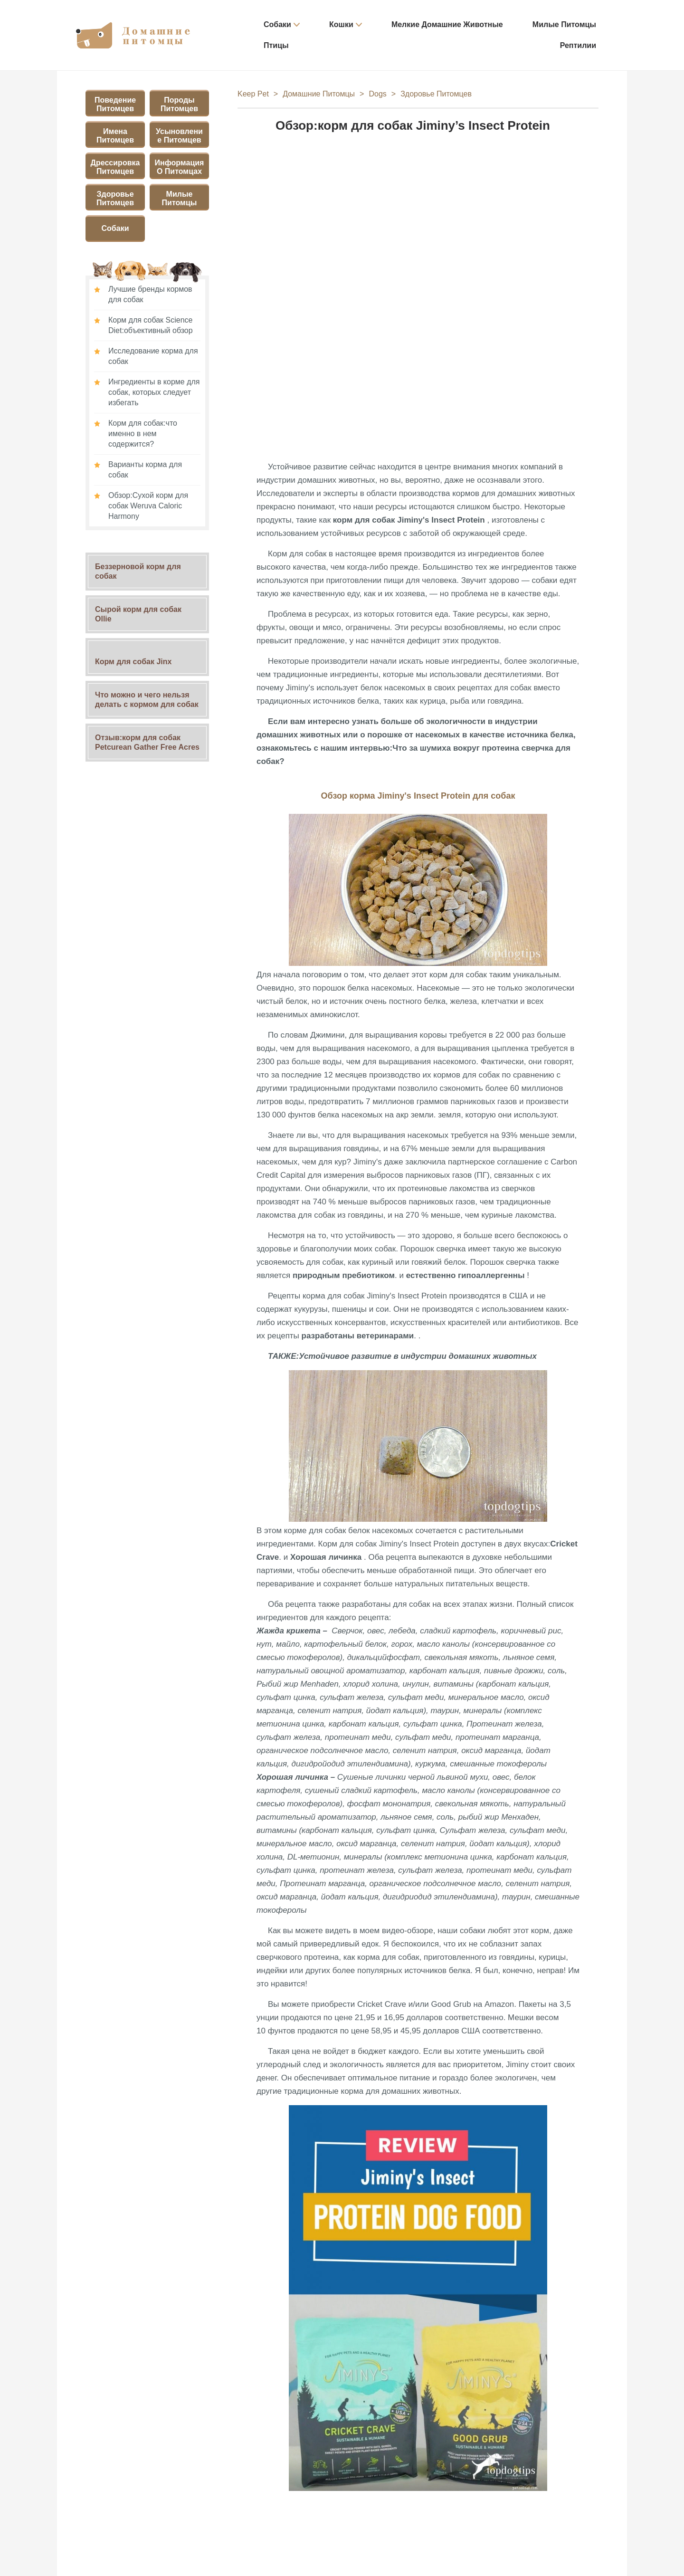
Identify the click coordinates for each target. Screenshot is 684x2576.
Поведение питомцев (115, 104)
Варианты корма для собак (145, 469)
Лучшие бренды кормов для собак (150, 294)
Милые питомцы (564, 24)
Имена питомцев (115, 135)
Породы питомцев (179, 104)
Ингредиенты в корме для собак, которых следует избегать (154, 392)
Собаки (277, 24)
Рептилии (578, 45)
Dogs (377, 94)
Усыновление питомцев (179, 135)
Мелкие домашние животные (447, 24)
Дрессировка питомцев (115, 167)
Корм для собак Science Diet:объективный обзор (150, 325)
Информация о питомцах (179, 167)
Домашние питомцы (319, 94)
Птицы (276, 45)
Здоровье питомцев (115, 198)
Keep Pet (253, 94)
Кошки (341, 24)
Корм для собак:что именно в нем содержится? (142, 433)
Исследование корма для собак (153, 356)
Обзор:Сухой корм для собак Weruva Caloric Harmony (148, 505)
